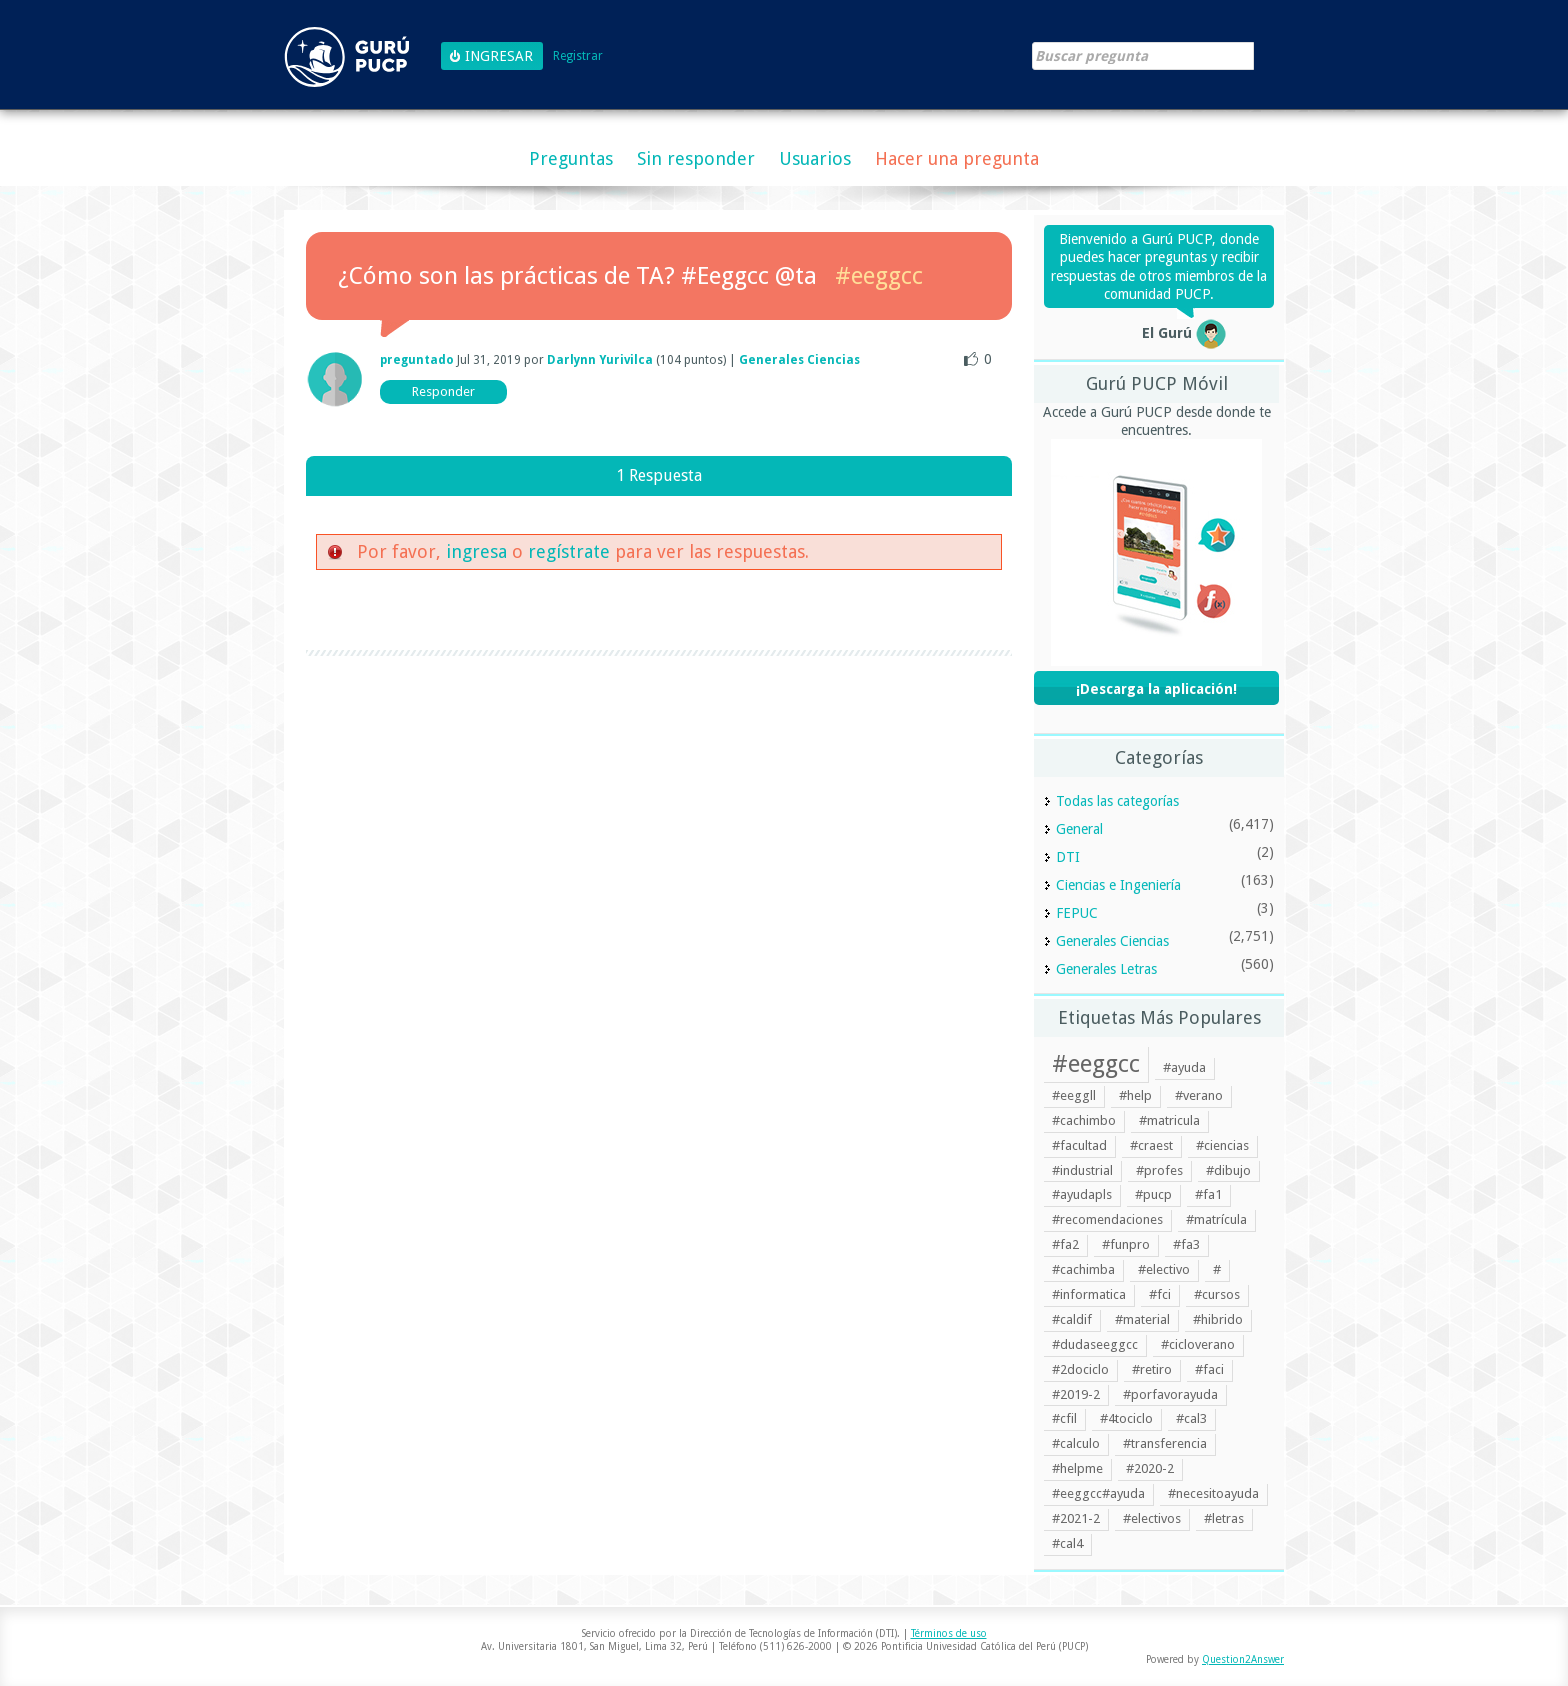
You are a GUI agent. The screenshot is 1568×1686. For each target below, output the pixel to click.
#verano (1199, 1095)
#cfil (1064, 1418)
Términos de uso (949, 1633)
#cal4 (1067, 1543)
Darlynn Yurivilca (600, 360)
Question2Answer (1243, 1659)
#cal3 (1191, 1418)
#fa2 (1065, 1244)
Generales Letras (1106, 969)
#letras (1224, 1518)
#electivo (1164, 1269)
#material (1142, 1319)
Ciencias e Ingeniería (1118, 885)
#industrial (1082, 1170)
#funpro (1126, 1244)
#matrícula (1216, 1219)
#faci (1209, 1369)
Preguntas (571, 158)
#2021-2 (1076, 1518)
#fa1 (1208, 1194)
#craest (1151, 1145)
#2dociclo (1080, 1369)
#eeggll (1074, 1095)
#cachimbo (1084, 1120)
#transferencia (1165, 1443)
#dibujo (1228, 1170)
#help (1135, 1095)
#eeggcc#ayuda (1098, 1493)
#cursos (1217, 1294)
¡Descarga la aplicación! (1156, 689)
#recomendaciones (1107, 1219)
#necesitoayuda (1213, 1493)
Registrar (578, 56)
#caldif (1072, 1319)
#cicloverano (1198, 1344)
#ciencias (1222, 1145)
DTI (1068, 857)
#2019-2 (1076, 1394)
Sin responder (696, 158)
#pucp (1153, 1194)
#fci (1160, 1294)
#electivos (1152, 1518)
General (1079, 829)
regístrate (569, 551)
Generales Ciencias (799, 360)
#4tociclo (1126, 1418)
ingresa (476, 551)
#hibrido (1218, 1319)
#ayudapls (1082, 1194)
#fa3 (1186, 1244)
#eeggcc (879, 276)
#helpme (1077, 1468)
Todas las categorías (1117, 801)
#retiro (1152, 1369)
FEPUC (1077, 913)
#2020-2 (1150, 1468)
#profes (1159, 1170)
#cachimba (1083, 1269)
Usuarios (815, 158)
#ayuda (1184, 1067)
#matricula (1169, 1120)
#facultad (1079, 1145)
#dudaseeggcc (1095, 1344)
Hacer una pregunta (957, 158)
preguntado (417, 360)
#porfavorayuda (1170, 1394)
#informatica (1089, 1294)
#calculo (1076, 1443)
